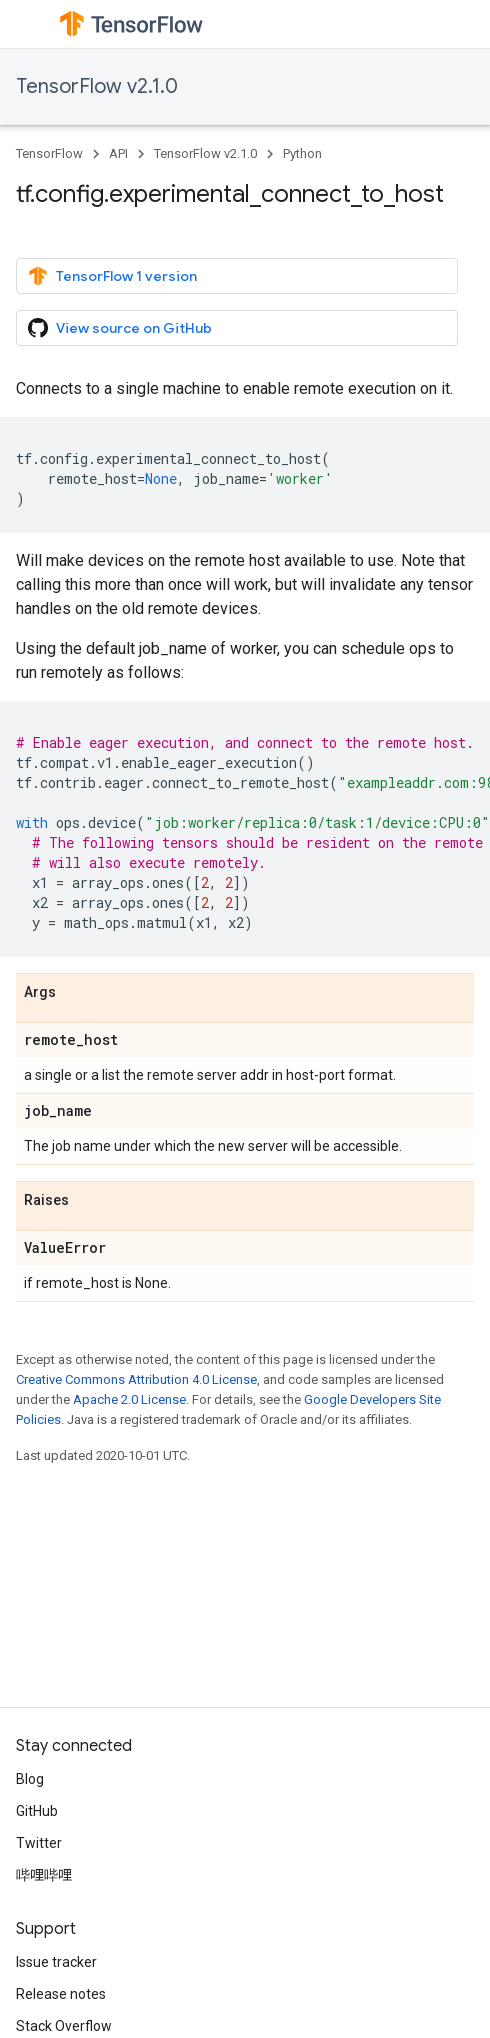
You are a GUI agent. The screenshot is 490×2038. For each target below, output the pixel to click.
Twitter (39, 1843)
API (118, 153)
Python (302, 153)
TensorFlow (49, 153)
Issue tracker (56, 1962)
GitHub (37, 1811)
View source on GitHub (120, 328)
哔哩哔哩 (44, 1875)
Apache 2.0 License (129, 1399)
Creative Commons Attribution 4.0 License (136, 1379)
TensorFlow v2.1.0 (97, 86)
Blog (30, 1779)
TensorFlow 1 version (112, 276)
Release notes (61, 1994)
